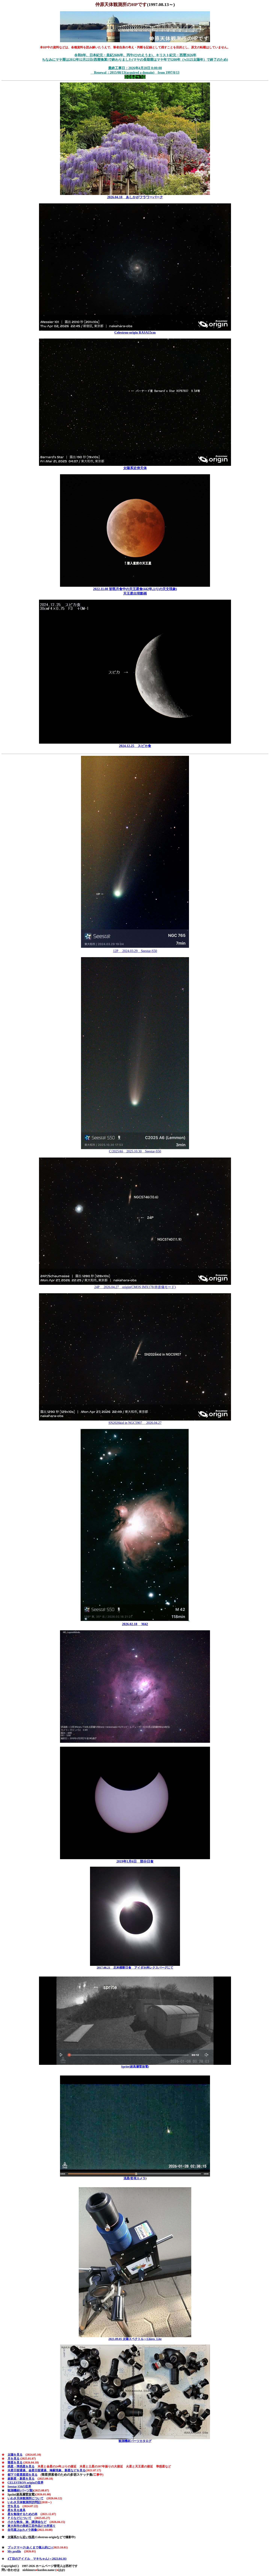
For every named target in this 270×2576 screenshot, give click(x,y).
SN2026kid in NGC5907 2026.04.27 (135, 1423)
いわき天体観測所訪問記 (24, 2502)
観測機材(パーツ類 (20, 2490)
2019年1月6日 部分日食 (135, 1861)
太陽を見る (15, 2454)
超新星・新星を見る (21, 2478)
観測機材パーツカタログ (135, 2441)
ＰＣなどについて (20, 2518)
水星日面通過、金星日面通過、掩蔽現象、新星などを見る (47, 2470)
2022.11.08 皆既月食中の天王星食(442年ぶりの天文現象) (135, 589)
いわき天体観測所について (26, 2498)
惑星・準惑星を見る (21, 2466)
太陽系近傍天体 (135, 468)
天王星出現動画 (135, 593)
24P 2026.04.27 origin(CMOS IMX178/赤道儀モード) (135, 1287)
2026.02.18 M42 (135, 1624)
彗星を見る (15, 2462)
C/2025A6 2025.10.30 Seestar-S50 (135, 1151)
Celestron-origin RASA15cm (135, 332)
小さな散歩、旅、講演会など (27, 2522)
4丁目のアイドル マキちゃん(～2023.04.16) (37, 2558)
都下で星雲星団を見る (23, 2474)
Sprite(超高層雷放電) (135, 2066)
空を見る (14, 2506)
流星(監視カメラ (135, 2178)
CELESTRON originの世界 (26, 2482)
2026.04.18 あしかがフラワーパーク (135, 197)
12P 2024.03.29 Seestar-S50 (135, 951)
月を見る (14, 2458)
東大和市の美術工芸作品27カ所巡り (32, 2525)
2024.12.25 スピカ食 (135, 746)
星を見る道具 (17, 2510)
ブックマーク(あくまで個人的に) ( (30, 2547)
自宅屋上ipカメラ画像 (22, 2529)
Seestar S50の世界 (19, 2486)
